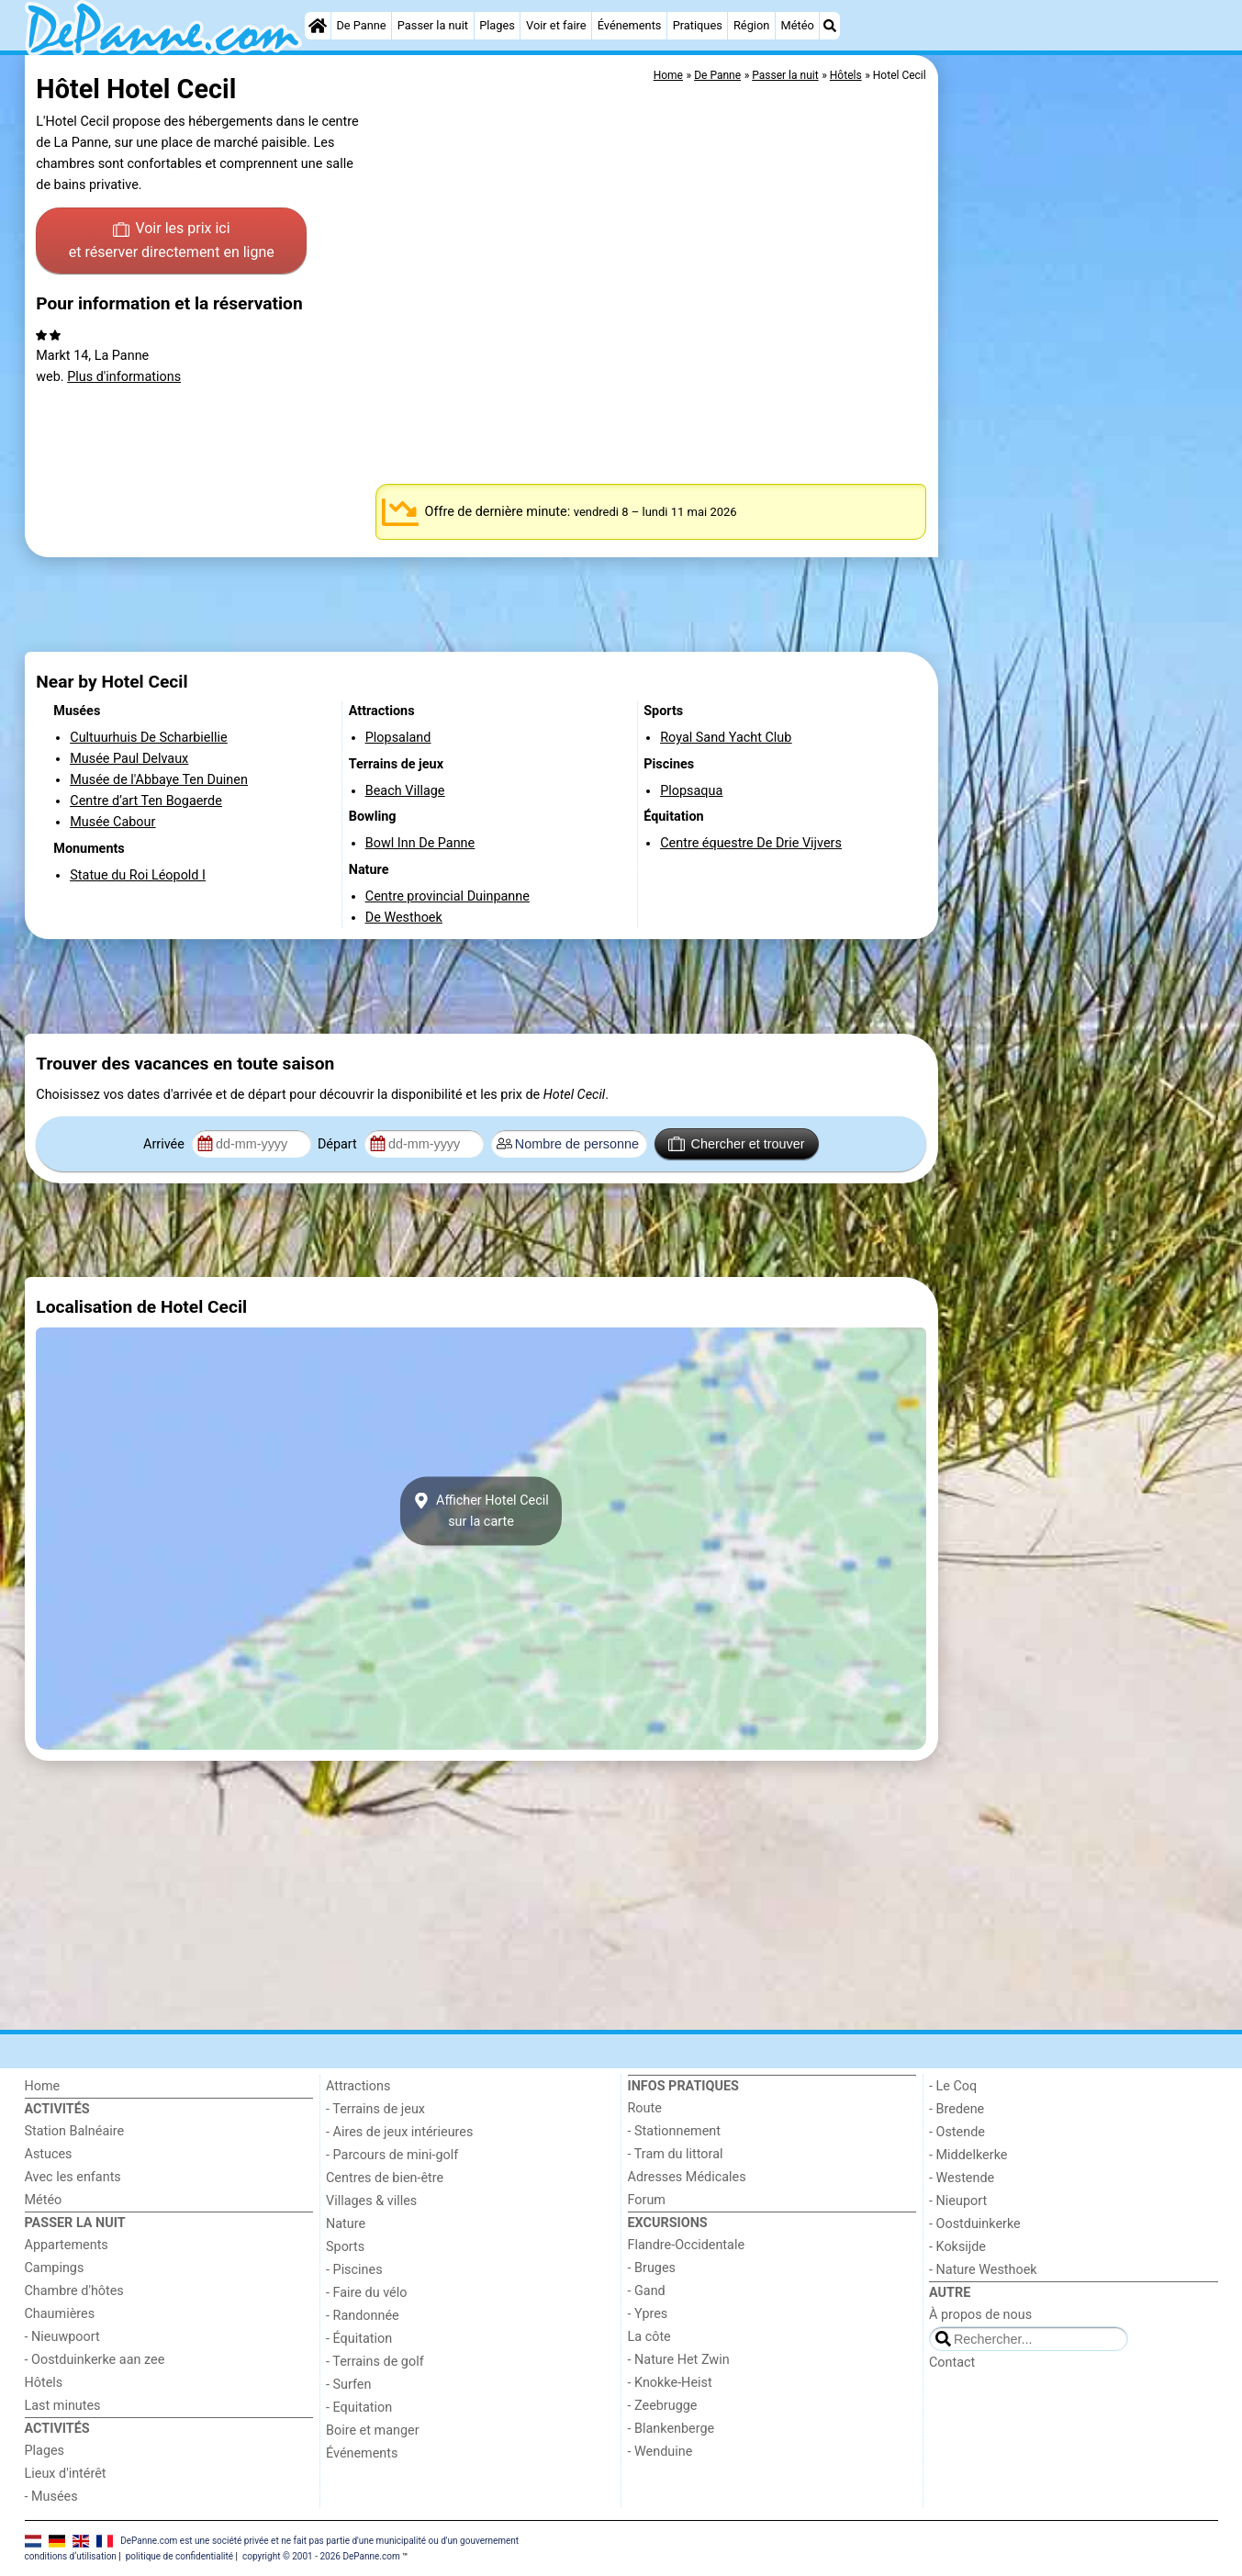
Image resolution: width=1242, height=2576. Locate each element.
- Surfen (348, 2384)
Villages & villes (371, 2201)
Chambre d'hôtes (74, 2291)
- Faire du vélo (366, 2293)
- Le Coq (953, 2086)
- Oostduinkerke (975, 2224)
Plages (497, 25)
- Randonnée (362, 2316)
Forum (647, 2200)
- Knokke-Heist (670, 2383)
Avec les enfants (73, 2177)
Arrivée (165, 1144)
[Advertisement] (1080, 477)
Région (751, 25)
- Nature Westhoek (983, 2270)
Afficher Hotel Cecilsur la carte (480, 1511)
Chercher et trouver (736, 1144)
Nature (345, 2224)
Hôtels (44, 2383)
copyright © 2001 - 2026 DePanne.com (321, 2556)
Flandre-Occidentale (686, 2245)
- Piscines (354, 2270)
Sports (345, 2247)
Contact (952, 2362)
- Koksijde (957, 2247)
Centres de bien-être (384, 2178)
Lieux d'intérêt (65, 2473)
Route (645, 2108)
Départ (339, 1144)
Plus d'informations (124, 377)
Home (43, 2086)
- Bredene (956, 2109)
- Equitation (359, 2407)
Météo (797, 25)
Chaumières (60, 2314)
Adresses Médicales (687, 2177)
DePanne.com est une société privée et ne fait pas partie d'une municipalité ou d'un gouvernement (319, 2541)
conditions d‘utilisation (71, 2556)
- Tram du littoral (675, 2154)
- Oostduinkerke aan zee (95, 2360)
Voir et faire (556, 25)
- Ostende (957, 2132)
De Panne (361, 25)
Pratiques (697, 25)
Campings (54, 2268)
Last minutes (63, 2406)
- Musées (51, 2496)
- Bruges (652, 2268)
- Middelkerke (968, 2155)
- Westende (961, 2178)
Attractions (358, 2086)
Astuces (49, 2154)
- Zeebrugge (663, 2406)
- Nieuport (958, 2201)
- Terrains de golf (375, 2361)
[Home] (317, 25)
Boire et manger (373, 2430)
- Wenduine (660, 2451)
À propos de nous (980, 2315)
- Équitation (359, 2338)
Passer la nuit (432, 25)
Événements (630, 25)
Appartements (66, 2245)
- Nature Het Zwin (679, 2360)
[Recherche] (830, 25)
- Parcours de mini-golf (392, 2155)
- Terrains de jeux (375, 2109)
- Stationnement (674, 2131)
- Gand (647, 2291)
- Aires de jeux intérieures (399, 2132)
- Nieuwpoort (62, 2337)
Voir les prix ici (171, 241)
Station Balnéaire (75, 2131)
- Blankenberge (671, 2428)
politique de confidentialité (179, 2556)
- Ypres (648, 2314)
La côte (649, 2337)
